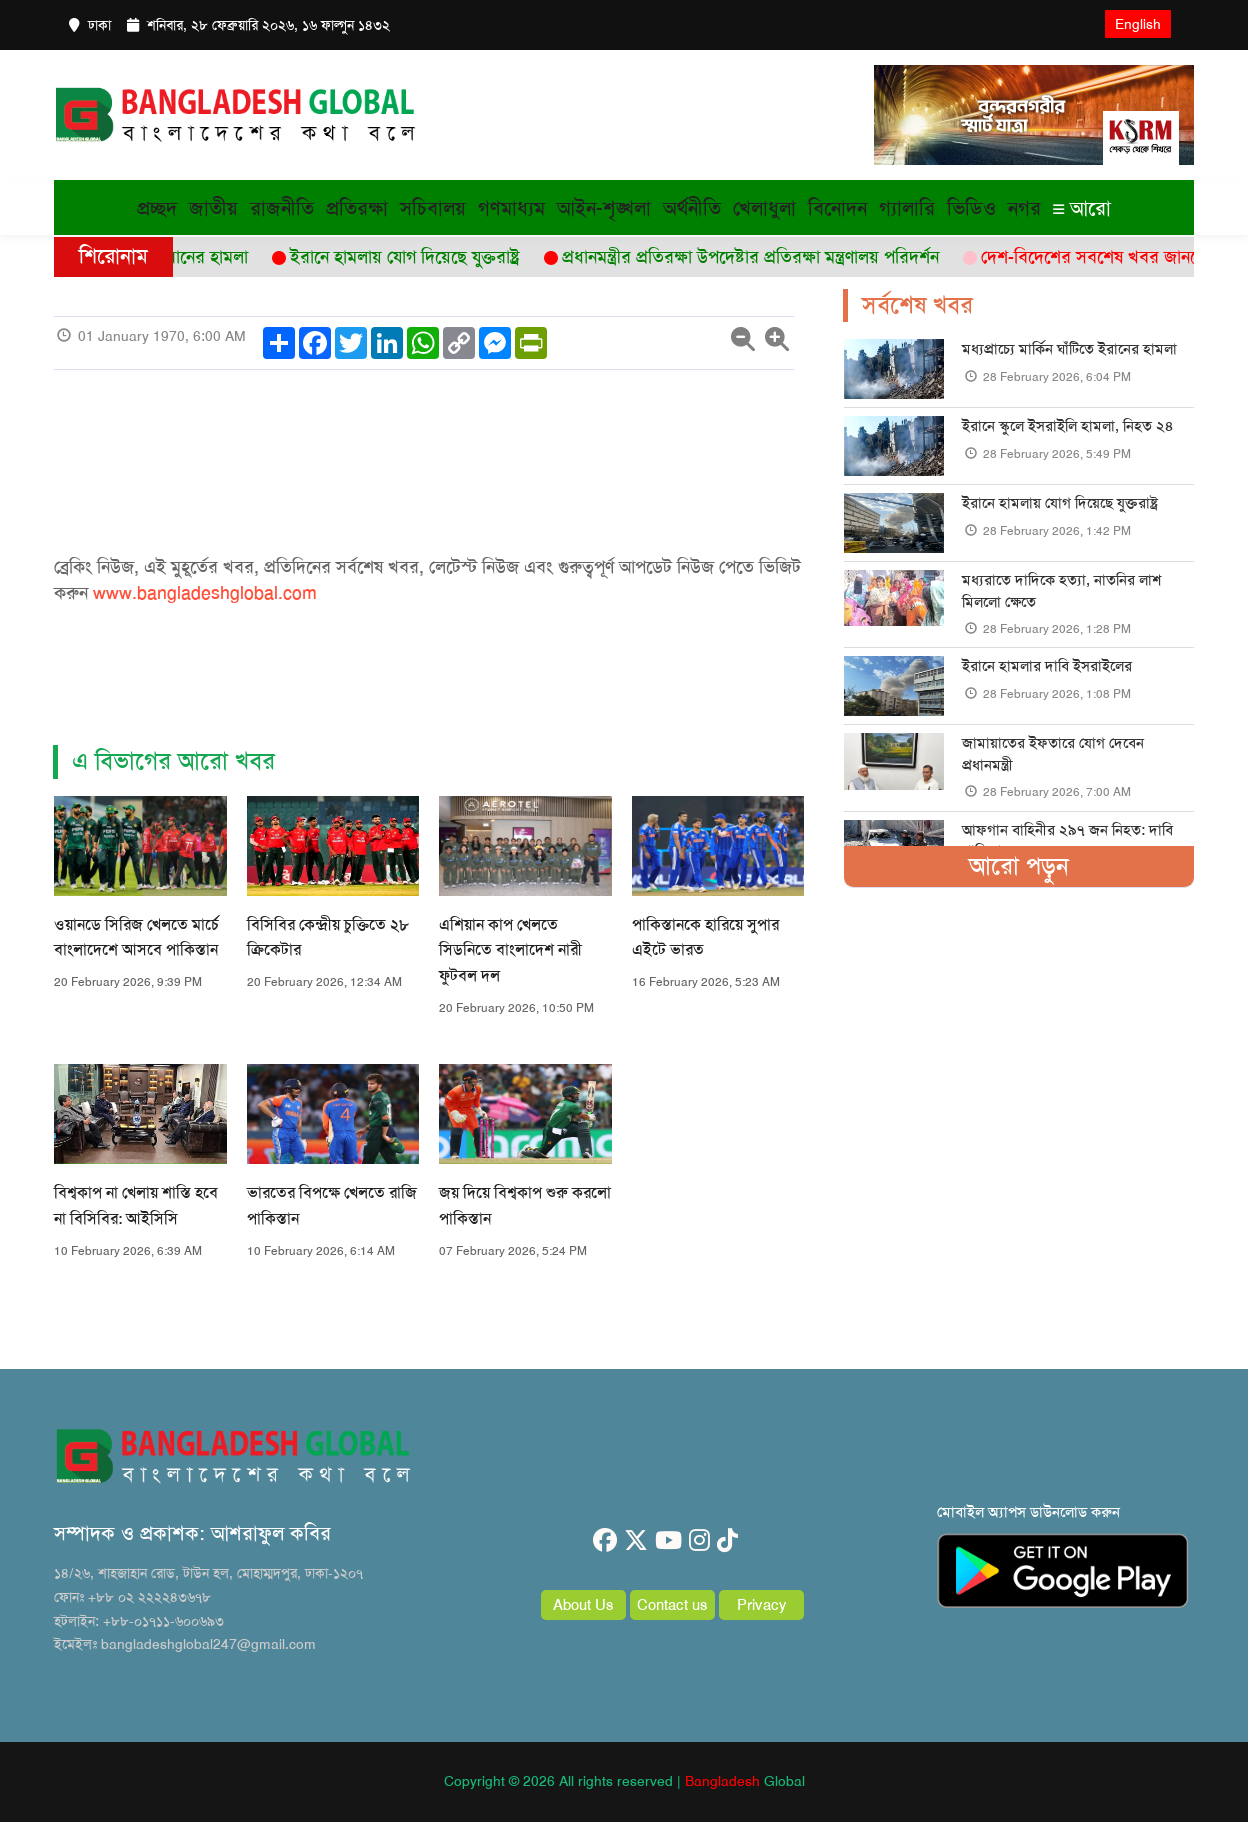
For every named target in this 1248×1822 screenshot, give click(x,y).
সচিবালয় (433, 208)
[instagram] (699, 1541)
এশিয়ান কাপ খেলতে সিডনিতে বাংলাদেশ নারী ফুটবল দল (510, 950)
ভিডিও (971, 208)
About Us (583, 1605)
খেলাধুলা (764, 208)
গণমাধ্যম (511, 208)
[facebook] (605, 1541)
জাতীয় (213, 208)
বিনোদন (837, 208)
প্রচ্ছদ (157, 208)
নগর (1024, 208)
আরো (1082, 208)
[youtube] (668, 1541)
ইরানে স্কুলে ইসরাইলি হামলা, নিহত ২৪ (1067, 426)
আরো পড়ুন (1019, 866)
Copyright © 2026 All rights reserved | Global (624, 1781)
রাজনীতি (282, 208)
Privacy (762, 1605)
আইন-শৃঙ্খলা (604, 208)
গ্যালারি (907, 208)
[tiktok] (727, 1541)
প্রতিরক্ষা (357, 208)
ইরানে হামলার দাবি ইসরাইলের (1047, 666)
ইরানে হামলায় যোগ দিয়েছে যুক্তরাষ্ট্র (1060, 503)
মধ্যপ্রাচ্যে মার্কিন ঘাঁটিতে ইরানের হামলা (1069, 349)
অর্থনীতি (692, 208)
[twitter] (636, 1541)
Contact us (672, 1605)
